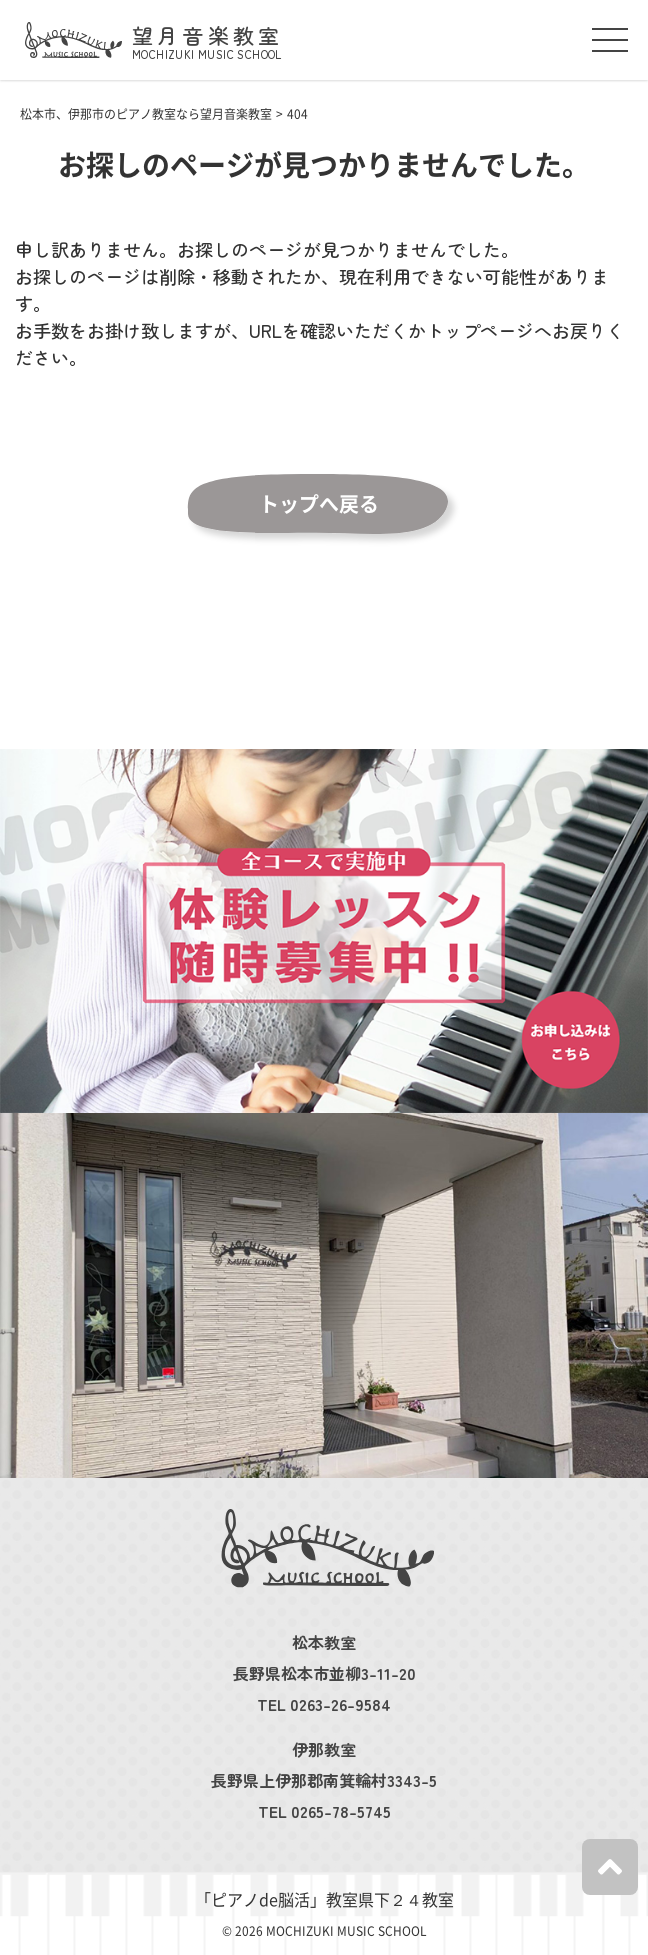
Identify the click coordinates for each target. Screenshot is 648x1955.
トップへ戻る (319, 504)
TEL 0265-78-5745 (324, 1811)
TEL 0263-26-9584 (324, 1704)
